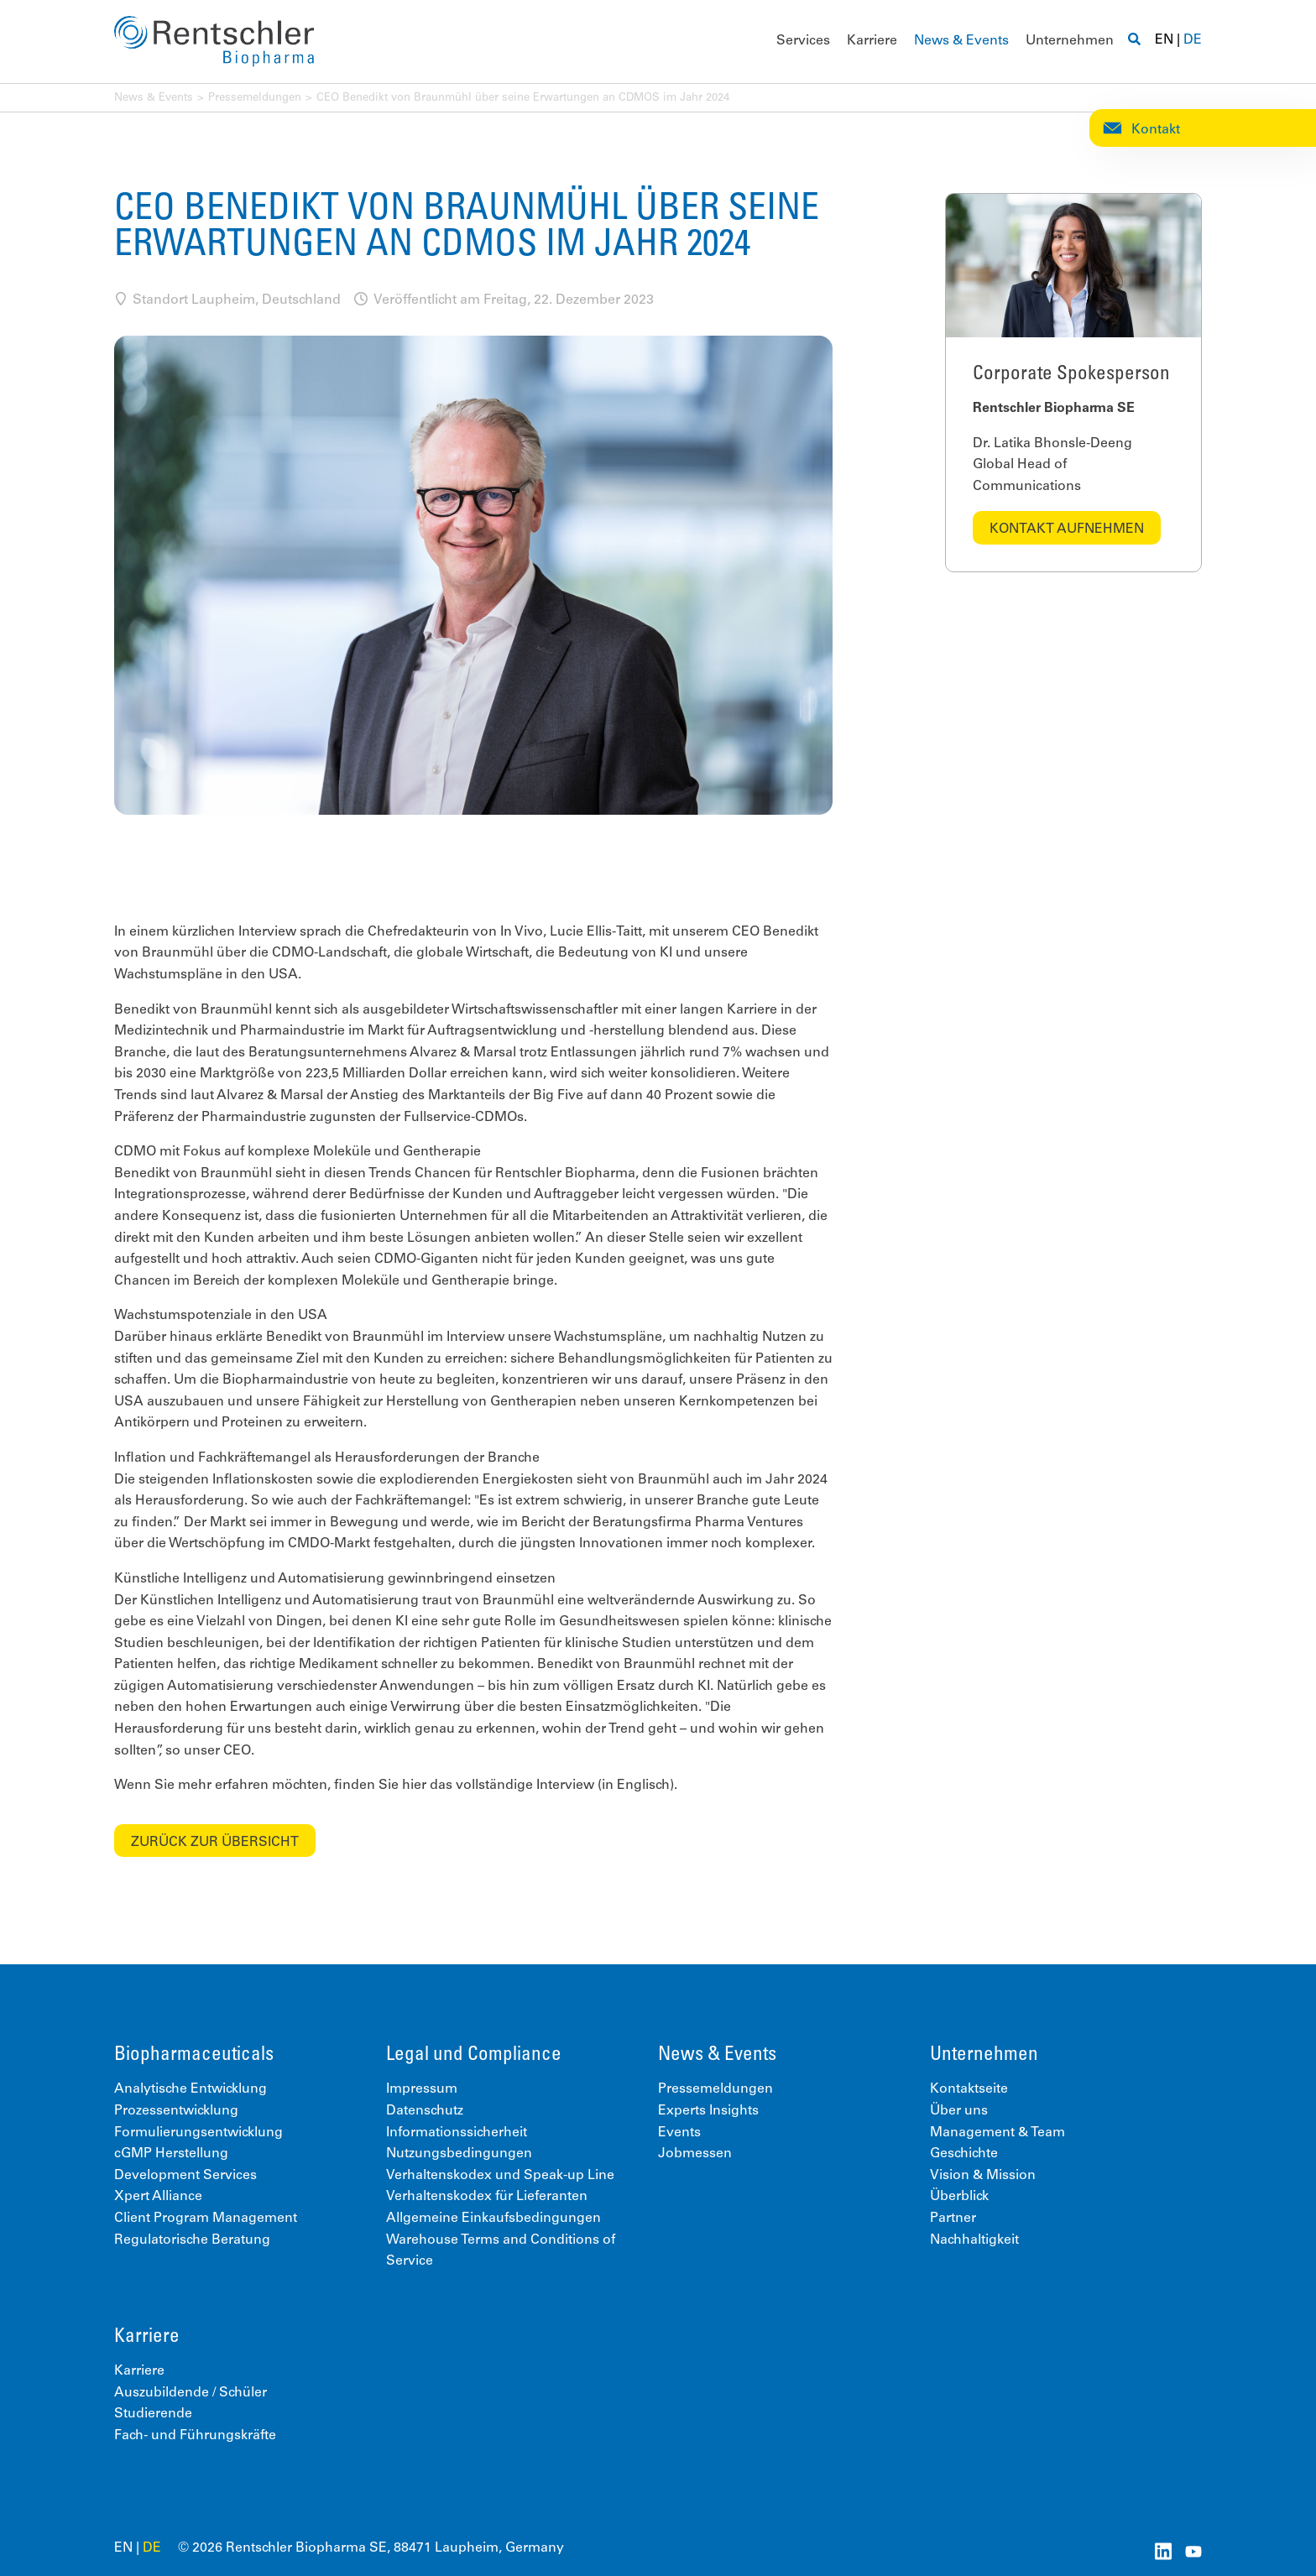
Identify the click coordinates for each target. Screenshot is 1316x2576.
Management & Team (997, 2133)
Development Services (185, 2175)
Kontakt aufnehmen (1067, 529)
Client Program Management (205, 2218)
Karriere (872, 41)
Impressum (421, 2089)
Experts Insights (708, 2111)
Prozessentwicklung (176, 2111)
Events (679, 2133)
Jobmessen (695, 2154)
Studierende (153, 2414)
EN (1164, 40)
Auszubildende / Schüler (190, 2393)
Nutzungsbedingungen (459, 2154)
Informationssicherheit (456, 2133)
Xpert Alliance (158, 2196)
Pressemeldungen (254, 98)
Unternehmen (1070, 41)
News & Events (961, 41)
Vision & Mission (983, 2175)
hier (414, 1785)
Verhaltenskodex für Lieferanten (487, 2196)
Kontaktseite (969, 2089)
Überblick (959, 2196)
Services (803, 41)
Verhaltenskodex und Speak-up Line (500, 2175)
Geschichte (964, 2154)
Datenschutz (424, 2111)
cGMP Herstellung (171, 2154)
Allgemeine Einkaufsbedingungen (493, 2218)
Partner (953, 2218)
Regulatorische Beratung (192, 2240)
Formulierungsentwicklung (198, 2133)
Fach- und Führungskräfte (195, 2436)
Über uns (959, 2111)
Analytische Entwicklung (190, 2089)
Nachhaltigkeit (974, 2240)
